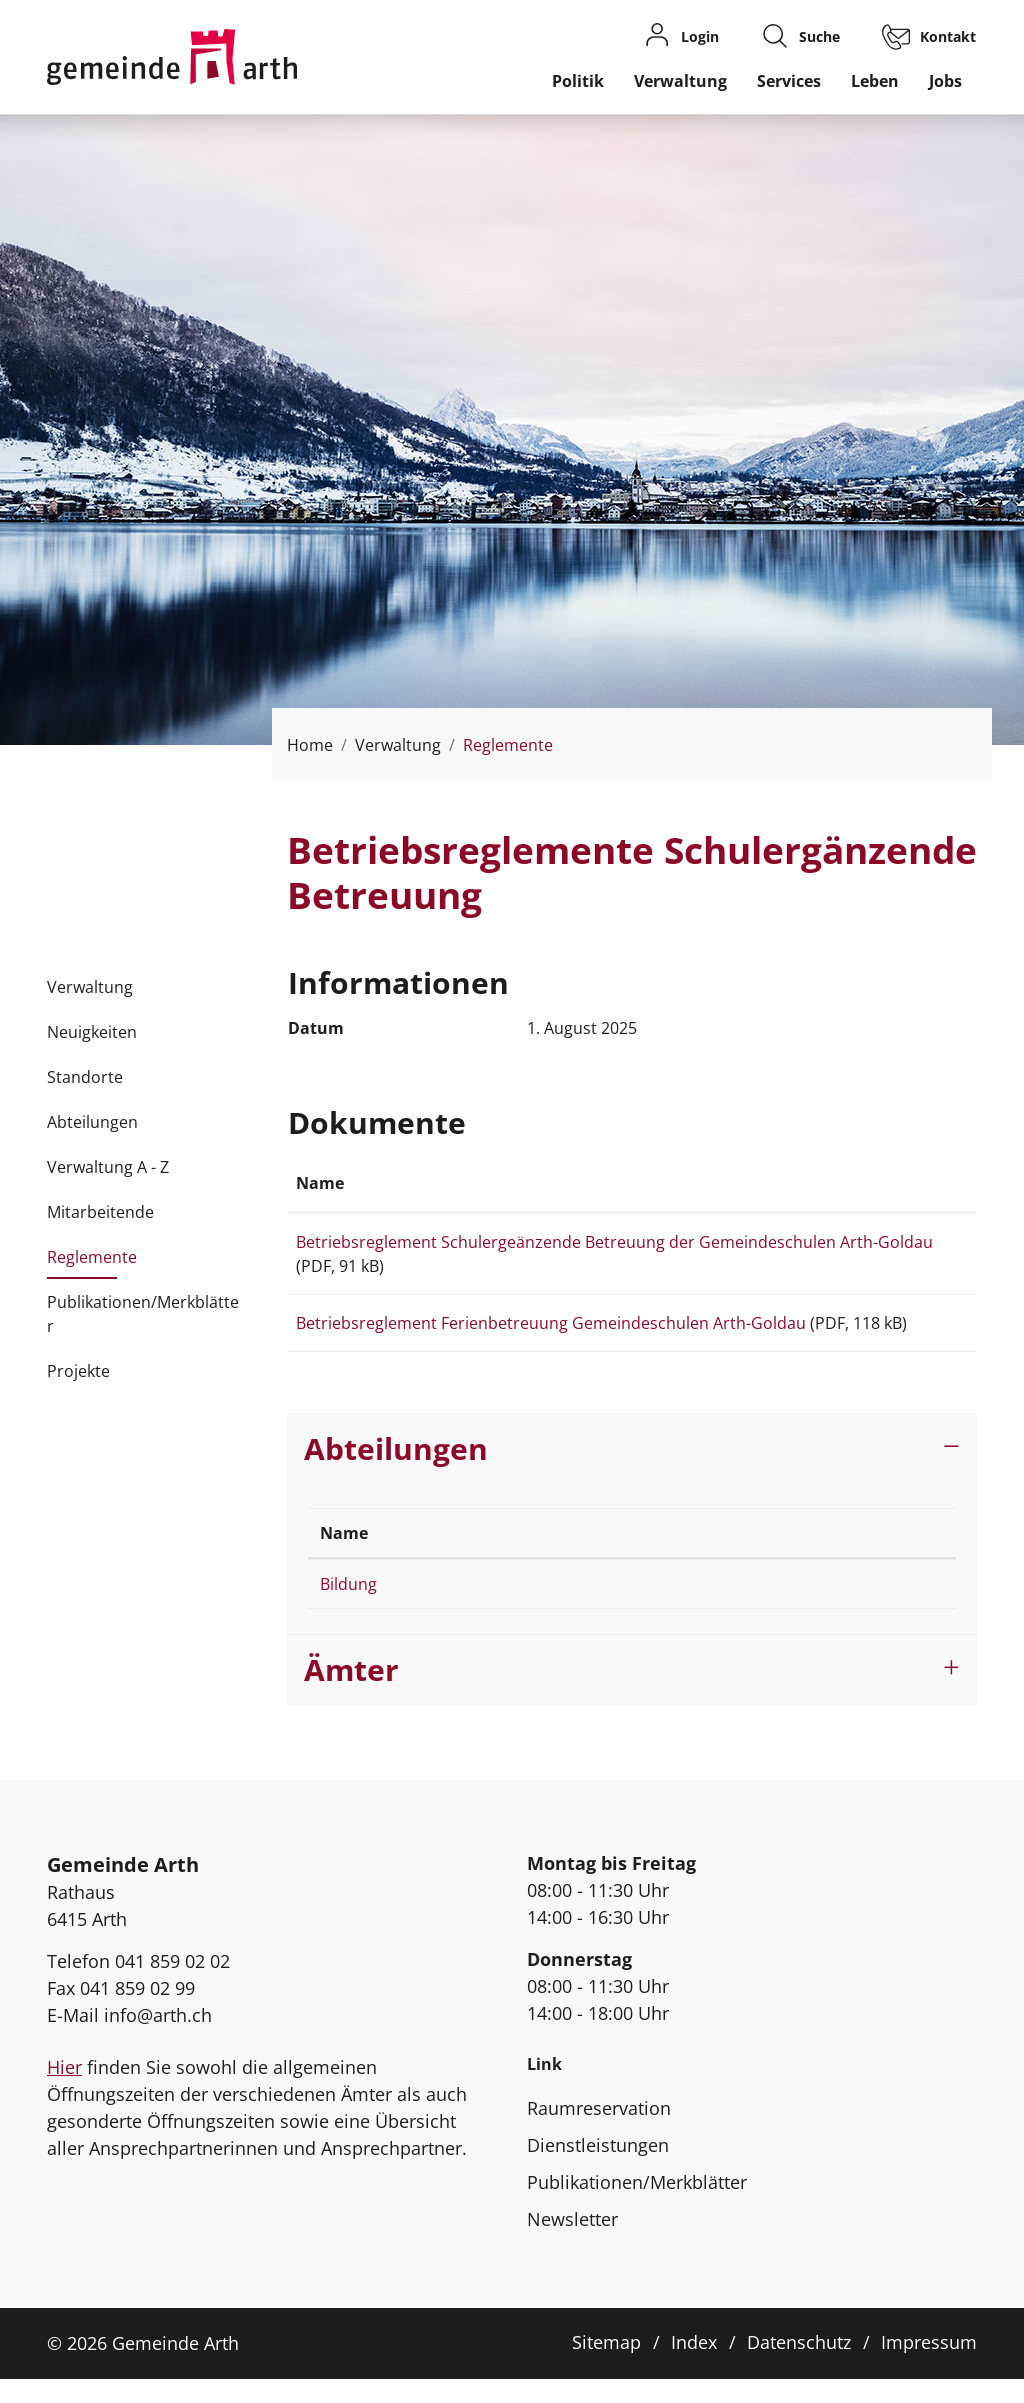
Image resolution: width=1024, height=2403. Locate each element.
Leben (875, 81)
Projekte (78, 1371)
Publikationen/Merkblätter (143, 1314)
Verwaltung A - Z (108, 1167)
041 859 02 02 (172, 1985)
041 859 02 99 (137, 2012)
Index (694, 2366)
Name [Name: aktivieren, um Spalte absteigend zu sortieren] (344, 1557)
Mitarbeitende (100, 1212)
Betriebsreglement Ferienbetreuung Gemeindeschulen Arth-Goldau (551, 1323)
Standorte (85, 1077)
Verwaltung (680, 81)
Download (916, 1245)
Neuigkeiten (92, 1032)
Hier (64, 2091)
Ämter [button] (351, 1693)
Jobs (945, 81)
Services (789, 81)
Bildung (348, 1608)
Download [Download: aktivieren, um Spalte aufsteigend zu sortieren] (905, 1183)
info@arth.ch (158, 2039)
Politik (578, 81)
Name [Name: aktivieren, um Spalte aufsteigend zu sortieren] (320, 1183)
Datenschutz (799, 2366)
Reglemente (92, 1263)
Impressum (929, 2366)
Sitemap (606, 2366)
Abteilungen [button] (396, 1472)
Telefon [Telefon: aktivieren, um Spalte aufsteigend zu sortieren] (474, 1557)
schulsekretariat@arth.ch (733, 1608)
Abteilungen (92, 1122)
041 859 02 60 (496, 1608)
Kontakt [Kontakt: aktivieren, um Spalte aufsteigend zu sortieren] (671, 1557)
